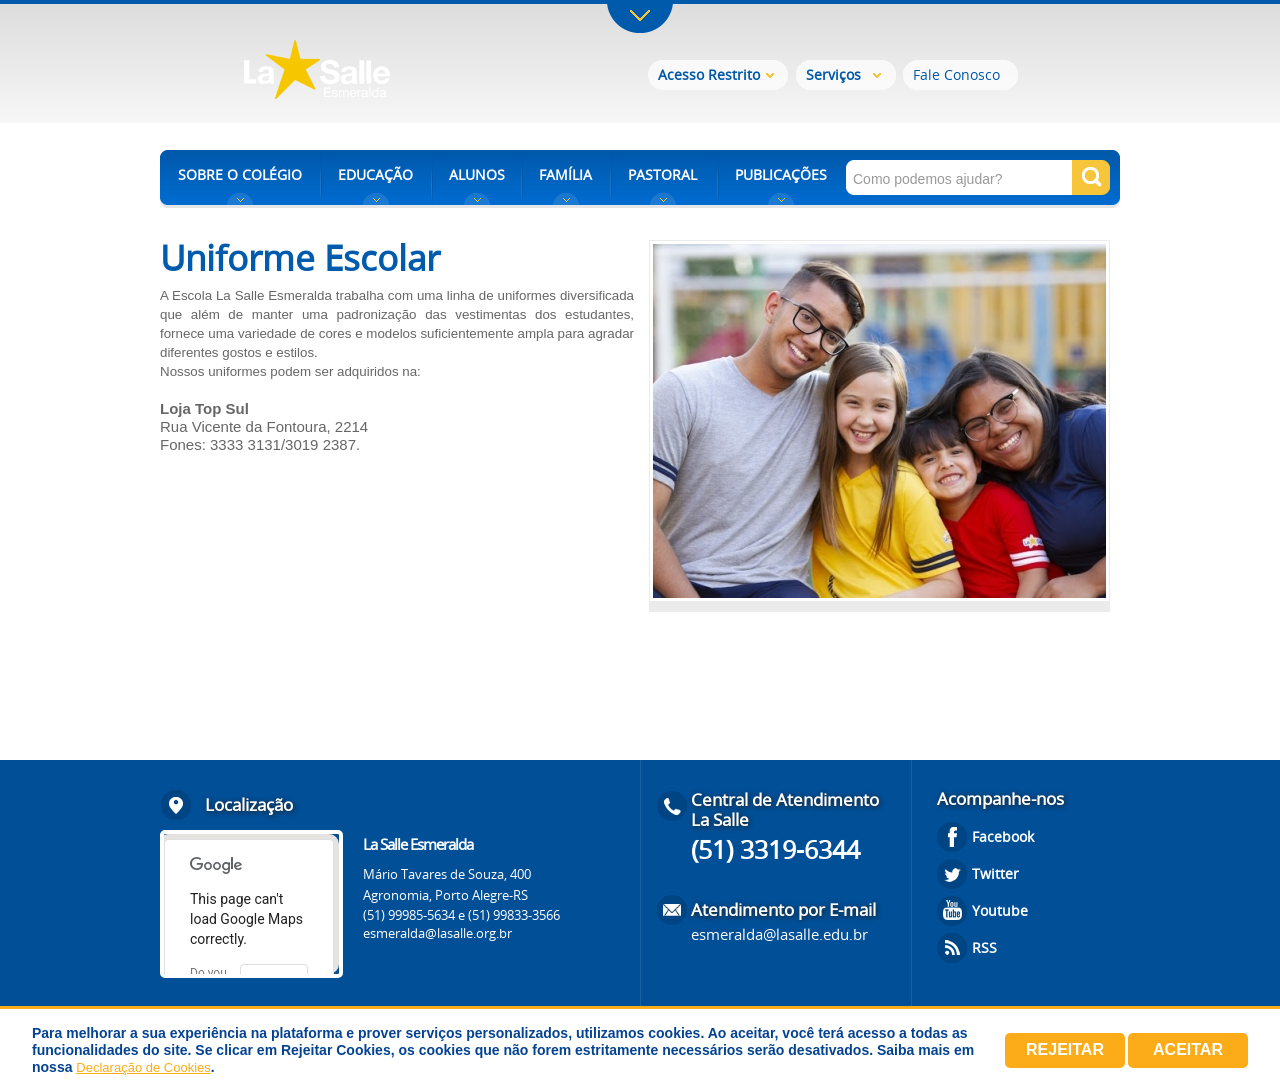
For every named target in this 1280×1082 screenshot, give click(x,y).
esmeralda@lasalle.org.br (437, 933)
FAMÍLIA (565, 174)
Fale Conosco (956, 74)
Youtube (1000, 910)
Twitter (995, 873)
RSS (984, 947)
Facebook (1003, 836)
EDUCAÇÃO (375, 174)
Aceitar (1188, 1049)
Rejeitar (1065, 1049)
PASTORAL (662, 174)
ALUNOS (477, 174)
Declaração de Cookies (143, 1067)
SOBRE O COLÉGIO (240, 174)
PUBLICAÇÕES (781, 174)
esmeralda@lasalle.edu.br (779, 934)
